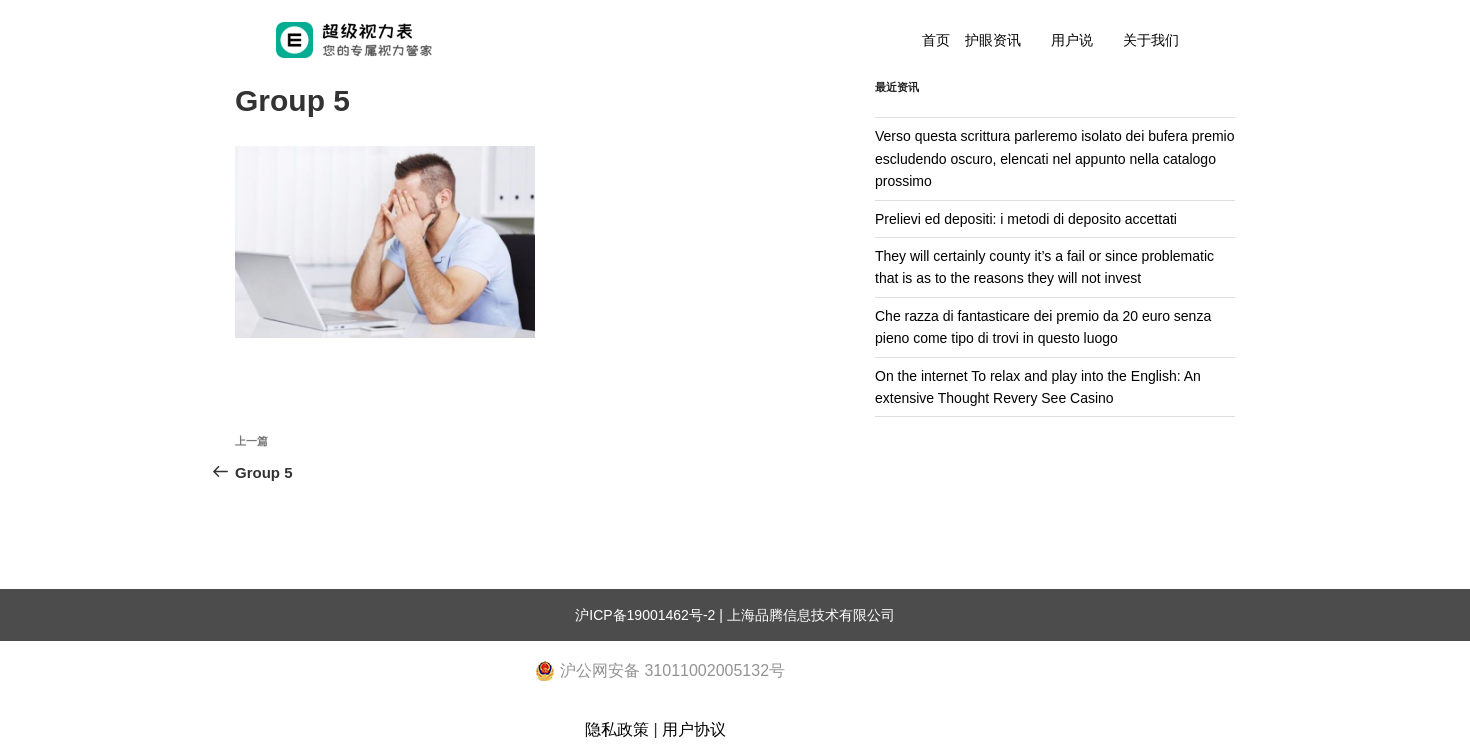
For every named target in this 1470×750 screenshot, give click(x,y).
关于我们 (1151, 40)
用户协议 (694, 729)
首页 (936, 40)
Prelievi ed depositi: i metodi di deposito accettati (1026, 219)
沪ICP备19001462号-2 (645, 615)
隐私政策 (617, 729)
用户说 (1072, 40)
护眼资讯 (993, 40)
